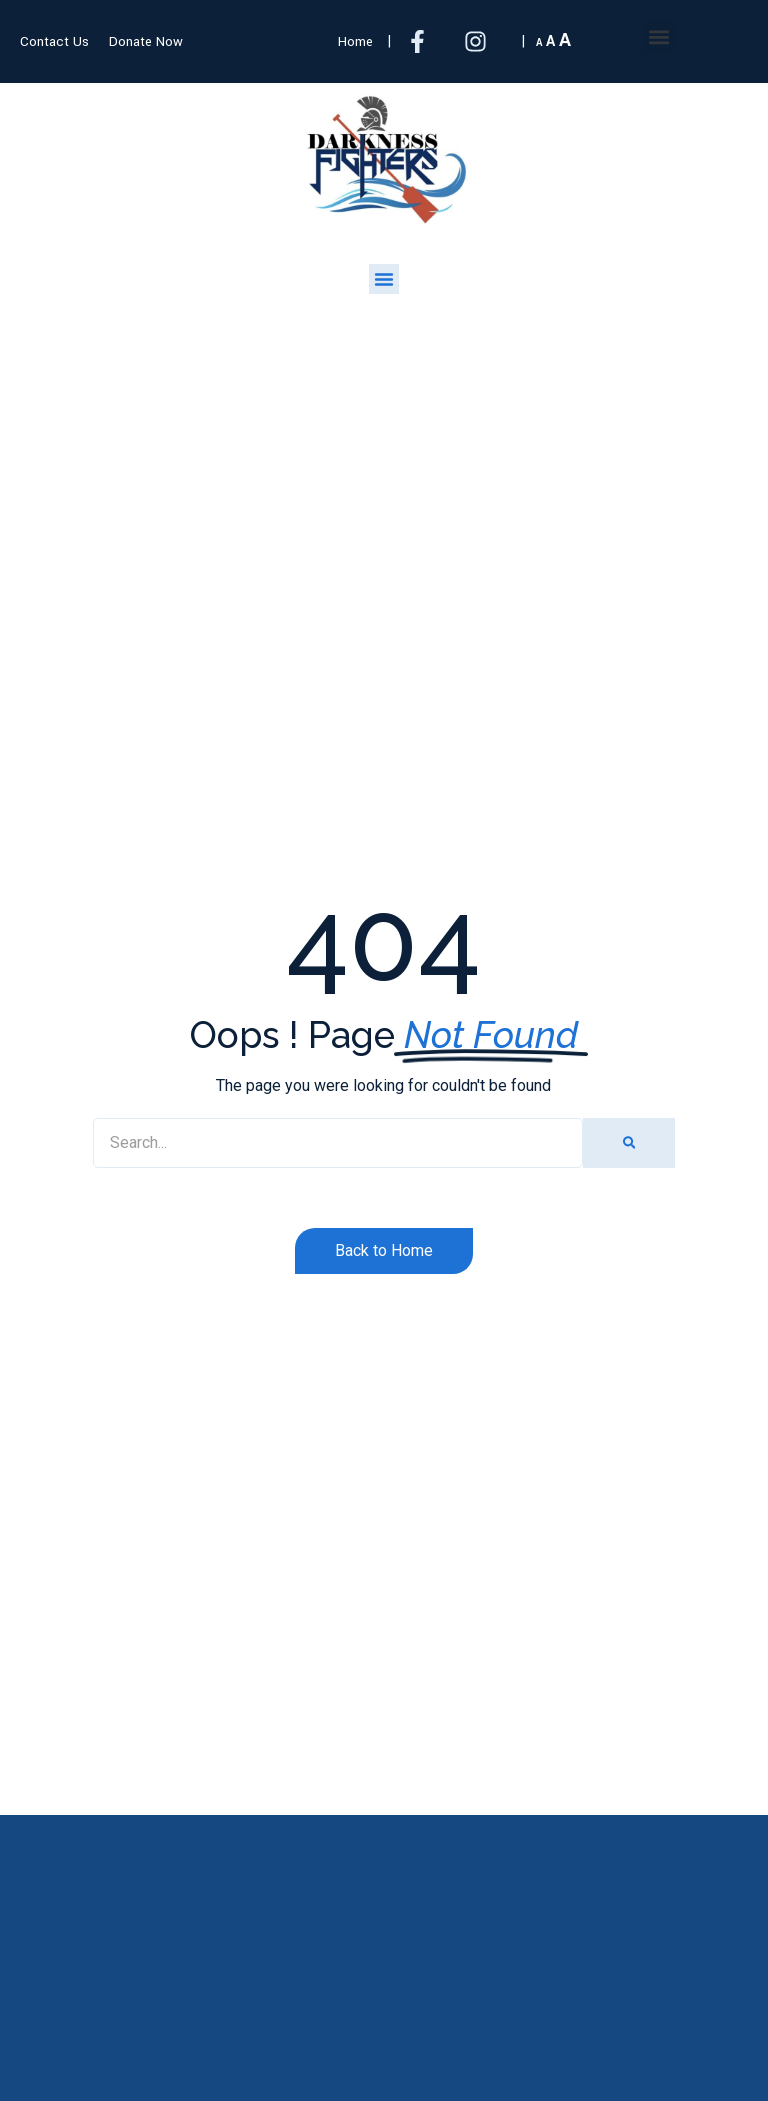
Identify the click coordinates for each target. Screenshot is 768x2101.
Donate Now (146, 41)
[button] (659, 36)
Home (355, 41)
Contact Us (54, 41)
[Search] (629, 1143)
